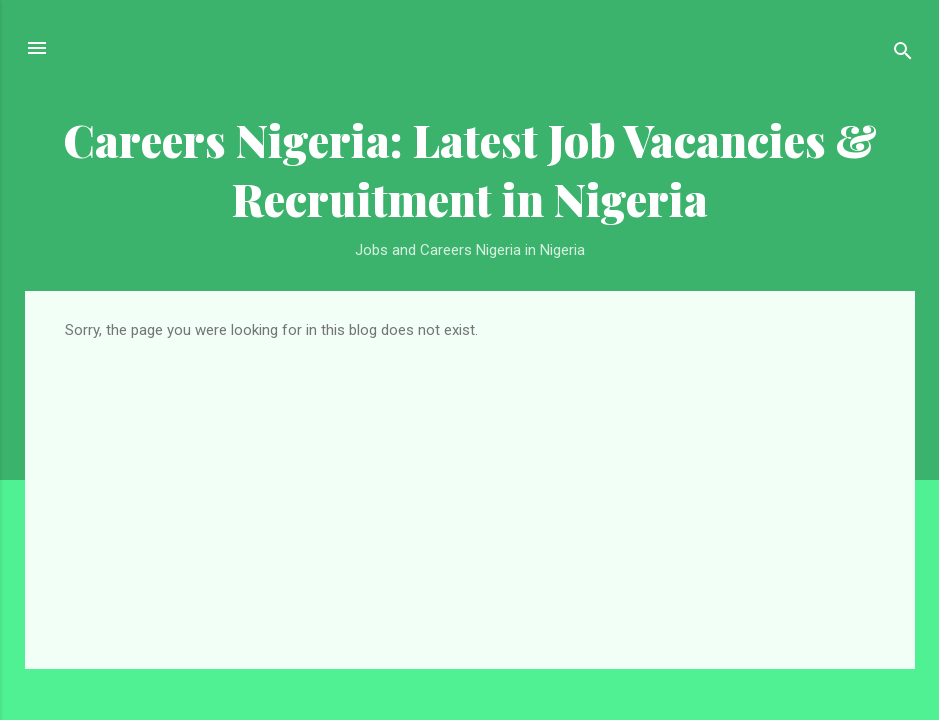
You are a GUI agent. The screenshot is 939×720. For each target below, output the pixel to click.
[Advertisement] (470, 489)
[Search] (903, 54)
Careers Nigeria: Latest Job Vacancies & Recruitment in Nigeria (470, 169)
